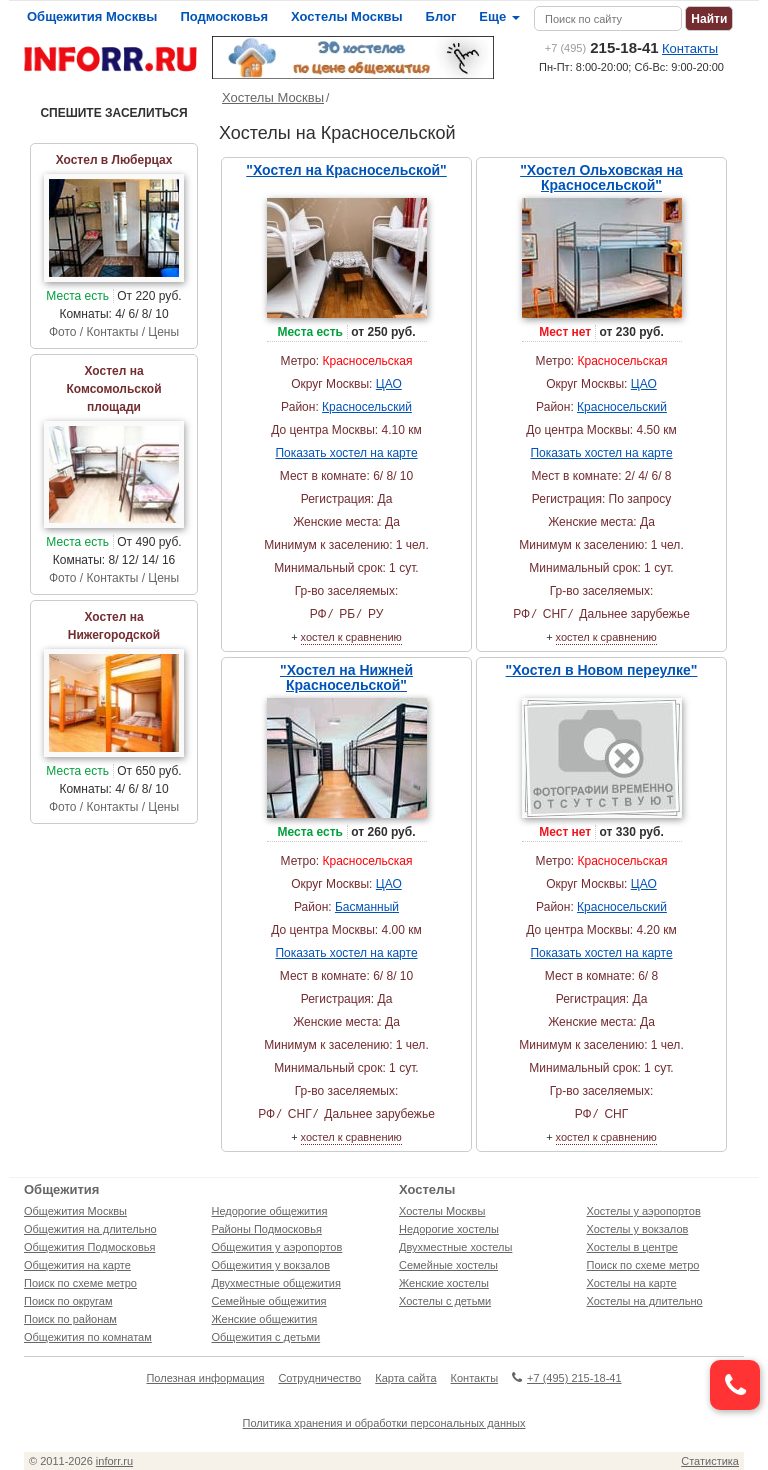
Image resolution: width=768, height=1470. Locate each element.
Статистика (710, 1461)
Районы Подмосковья (267, 1229)
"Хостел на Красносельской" (346, 170)
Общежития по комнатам (88, 1337)
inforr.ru (114, 1461)
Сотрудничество (319, 1378)
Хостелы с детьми (445, 1301)
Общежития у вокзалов (271, 1265)
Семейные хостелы (448, 1265)
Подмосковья (224, 16)
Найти (709, 19)
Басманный (367, 907)
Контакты (690, 48)
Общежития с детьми (266, 1337)
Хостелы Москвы (347, 16)
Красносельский (367, 407)
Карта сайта (405, 1378)
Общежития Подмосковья (89, 1247)
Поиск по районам (70, 1319)
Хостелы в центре (632, 1247)
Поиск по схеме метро (80, 1283)
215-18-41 (602, 47)
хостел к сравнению (351, 637)
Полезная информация (205, 1378)
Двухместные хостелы (455, 1247)
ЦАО (389, 384)
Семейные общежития (269, 1301)
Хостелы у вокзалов (638, 1229)
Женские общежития (265, 1319)
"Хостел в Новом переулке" (602, 670)
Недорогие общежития (270, 1211)
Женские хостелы (444, 1283)
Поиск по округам (68, 1301)
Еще (499, 16)
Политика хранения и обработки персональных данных (384, 1423)
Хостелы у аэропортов (644, 1211)
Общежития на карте (77, 1265)
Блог (441, 16)
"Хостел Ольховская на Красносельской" (601, 177)
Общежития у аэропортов (277, 1247)
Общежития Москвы (92, 16)
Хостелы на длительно (645, 1301)
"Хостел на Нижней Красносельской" (346, 677)
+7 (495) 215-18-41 (566, 1378)
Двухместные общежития (276, 1283)
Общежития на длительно (90, 1229)
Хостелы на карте (632, 1283)
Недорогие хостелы (449, 1229)
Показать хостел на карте (346, 453)
